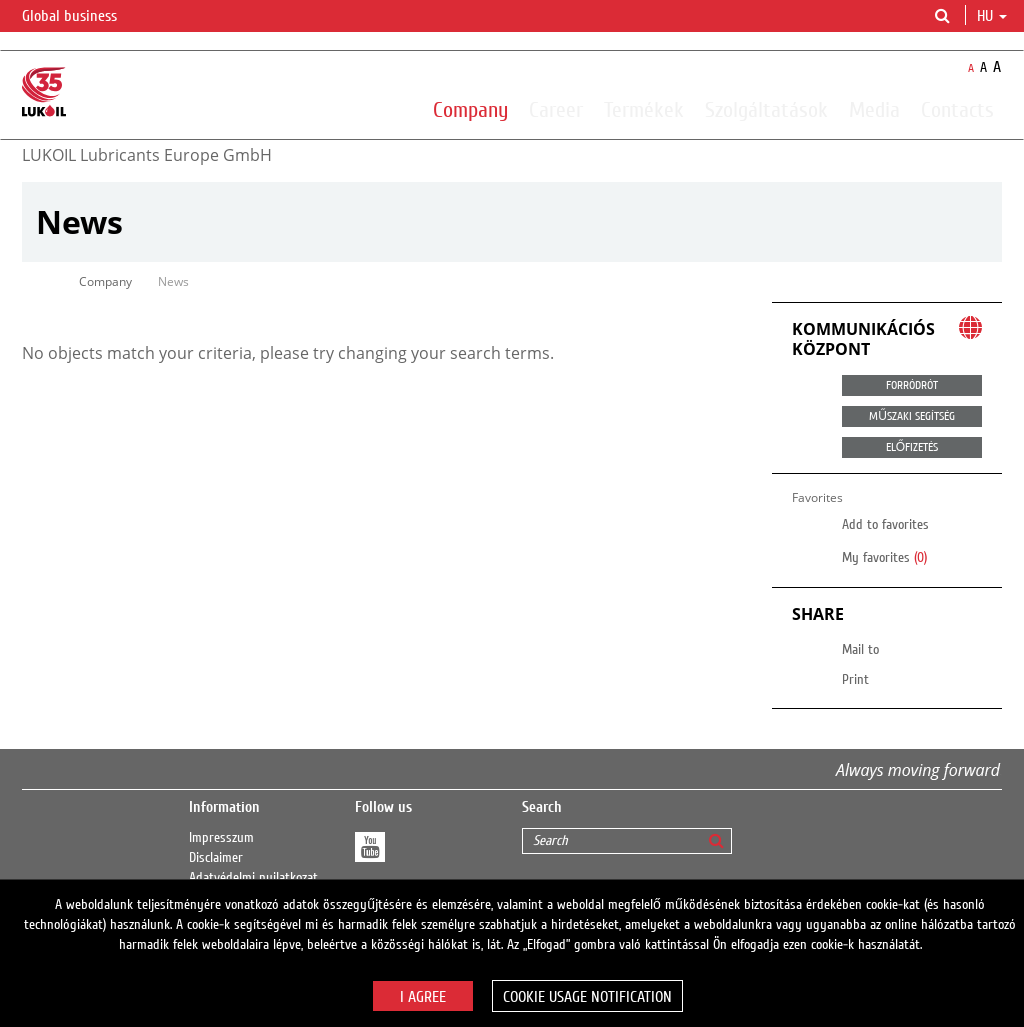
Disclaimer (216, 858)
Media (874, 109)
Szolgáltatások (766, 109)
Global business (81, 17)
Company (470, 109)
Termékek (644, 109)
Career (556, 109)
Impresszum (221, 838)
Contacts (957, 109)
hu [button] (992, 16)
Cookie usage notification (587, 997)
